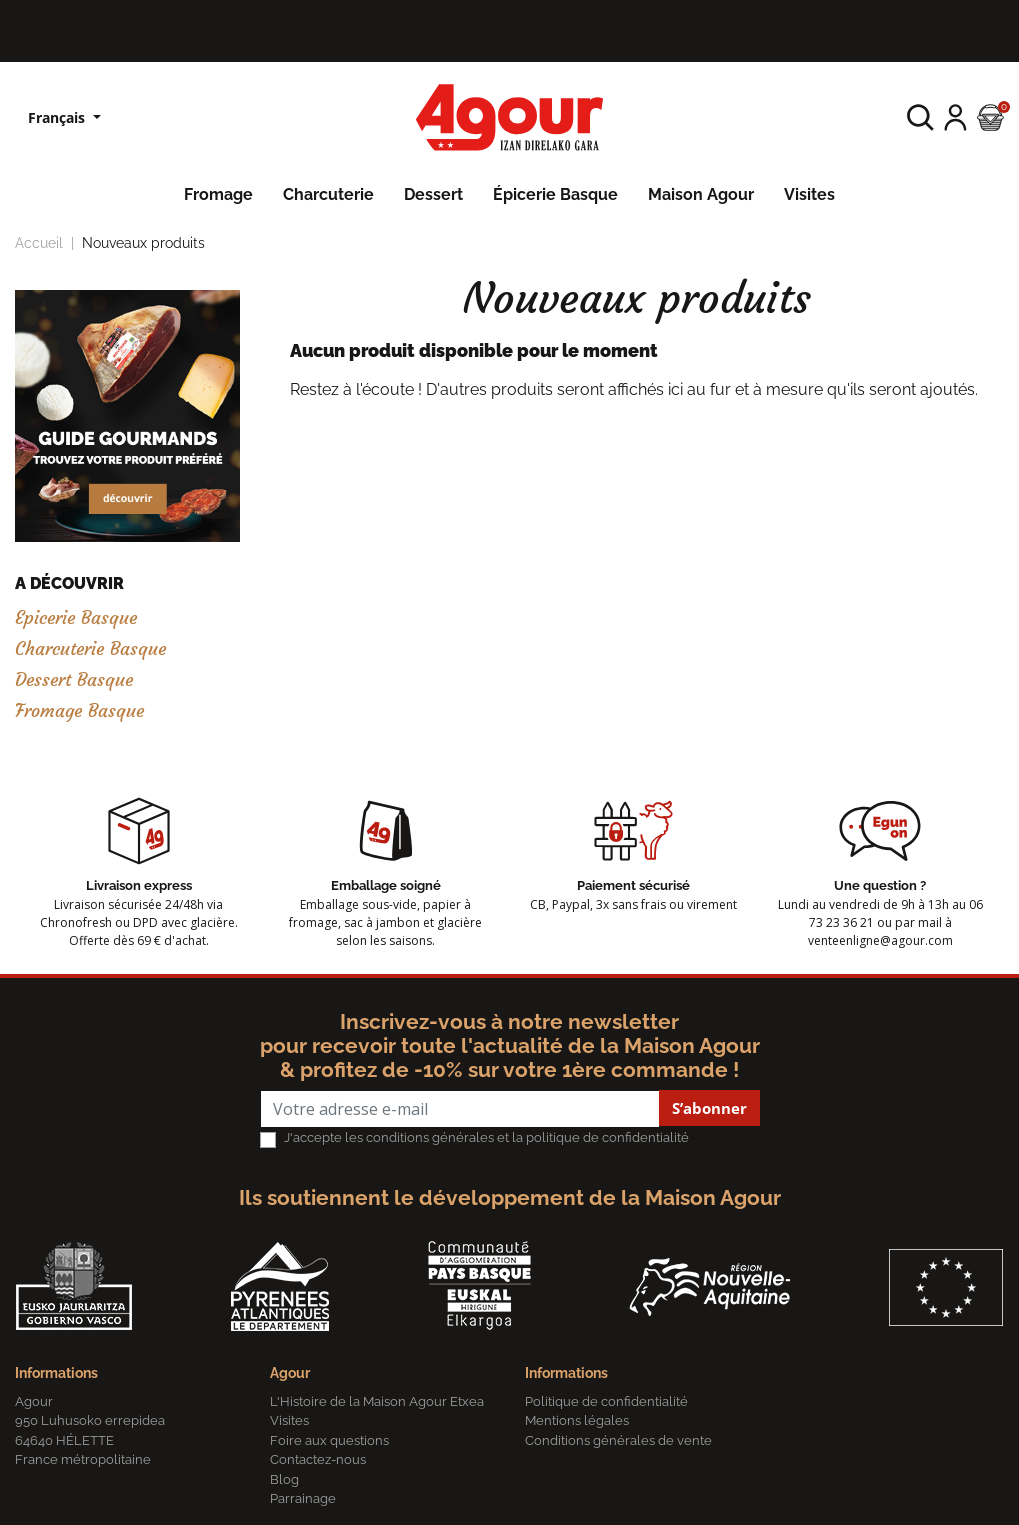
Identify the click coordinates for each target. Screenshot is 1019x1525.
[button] (920, 117)
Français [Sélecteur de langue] (58, 117)
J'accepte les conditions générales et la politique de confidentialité (486, 1137)
